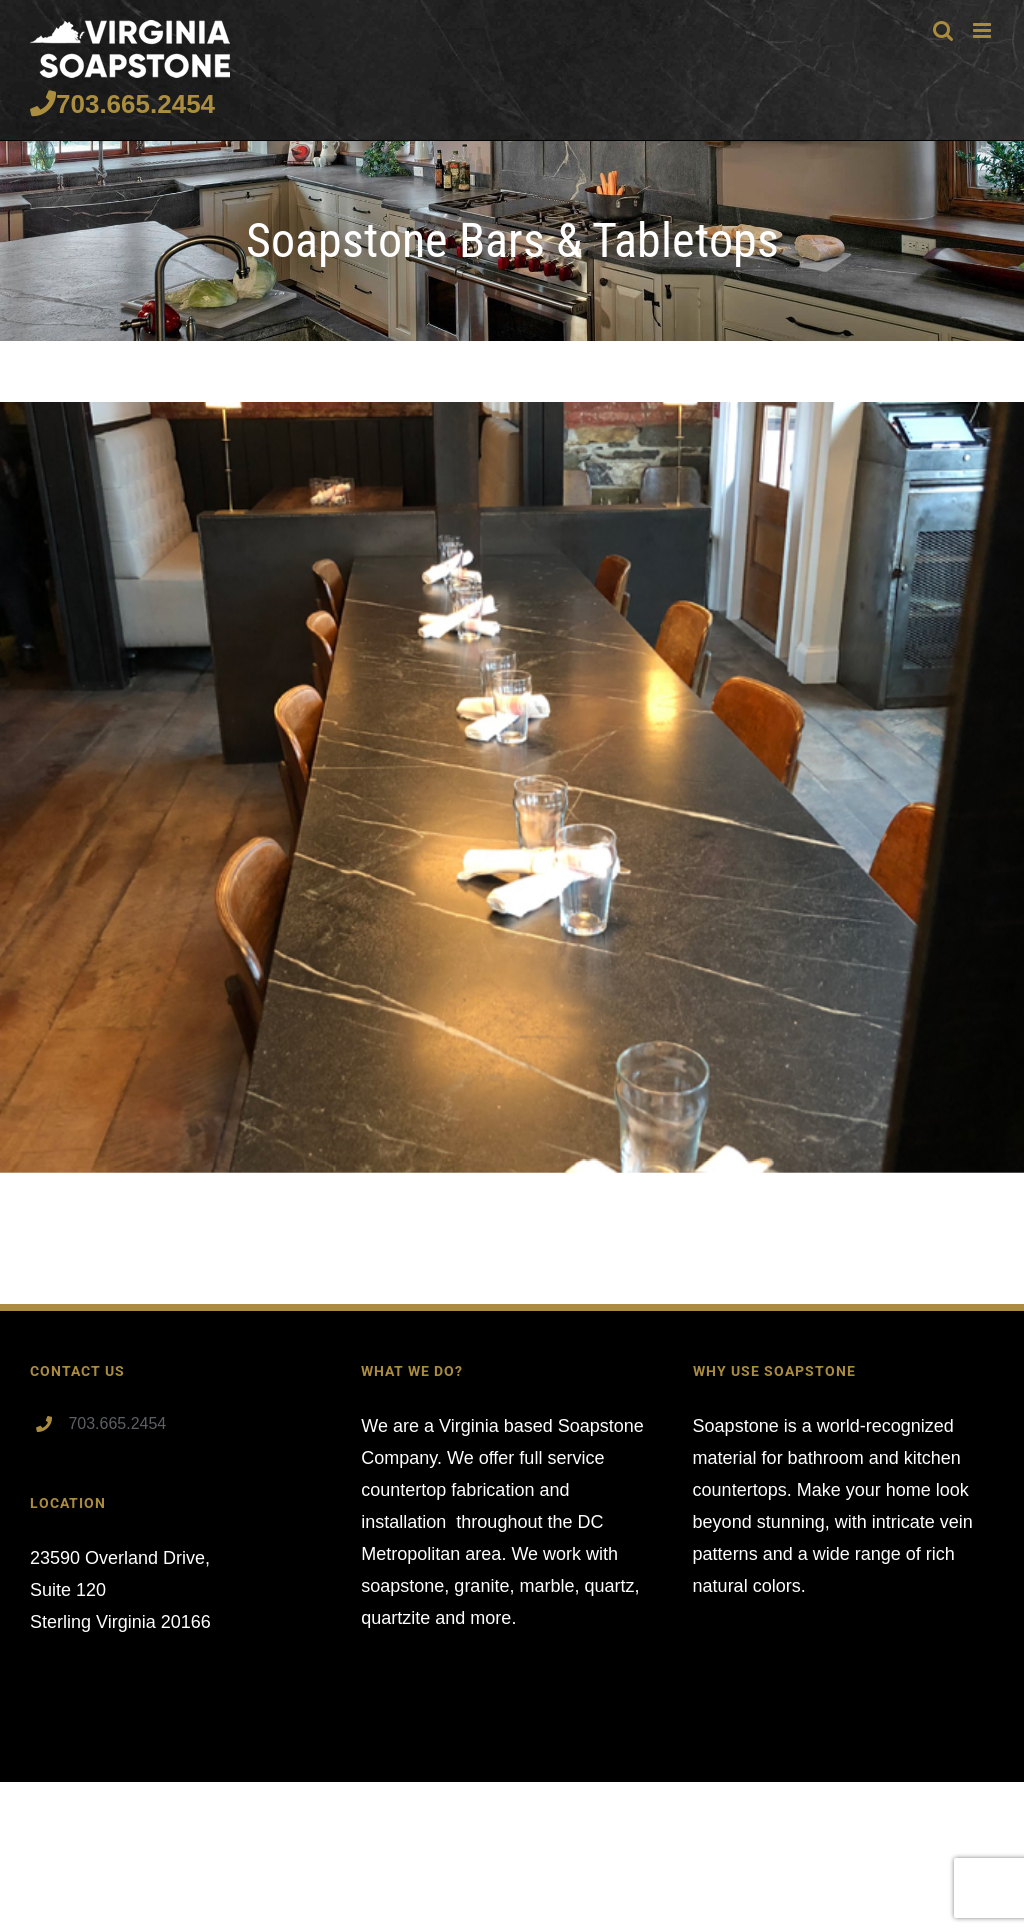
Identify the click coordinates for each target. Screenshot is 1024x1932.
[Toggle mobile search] (943, 30)
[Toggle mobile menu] (983, 30)
